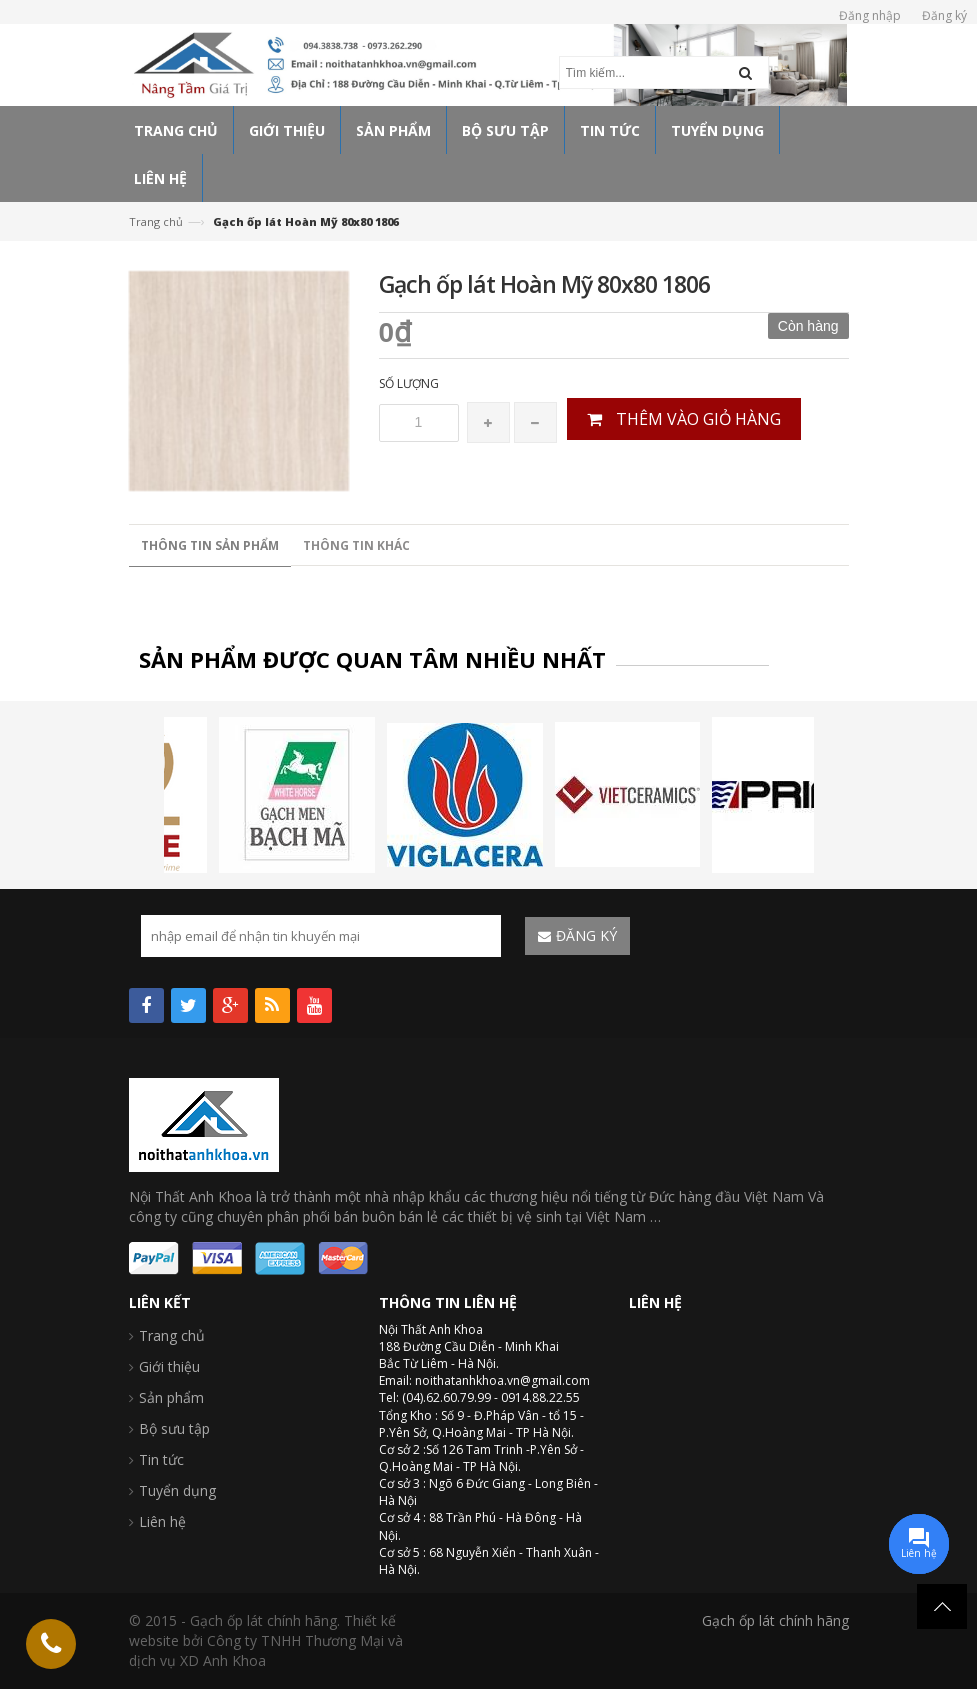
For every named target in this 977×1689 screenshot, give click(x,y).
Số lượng (409, 383)
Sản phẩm (171, 1397)
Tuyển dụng (177, 1490)
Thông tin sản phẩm (210, 545)
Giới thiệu (169, 1366)
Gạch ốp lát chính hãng (775, 1620)
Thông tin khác (356, 545)
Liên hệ (162, 1521)
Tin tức (161, 1459)
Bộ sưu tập (174, 1428)
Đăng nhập (870, 15)
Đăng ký (944, 15)
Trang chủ (156, 221)
